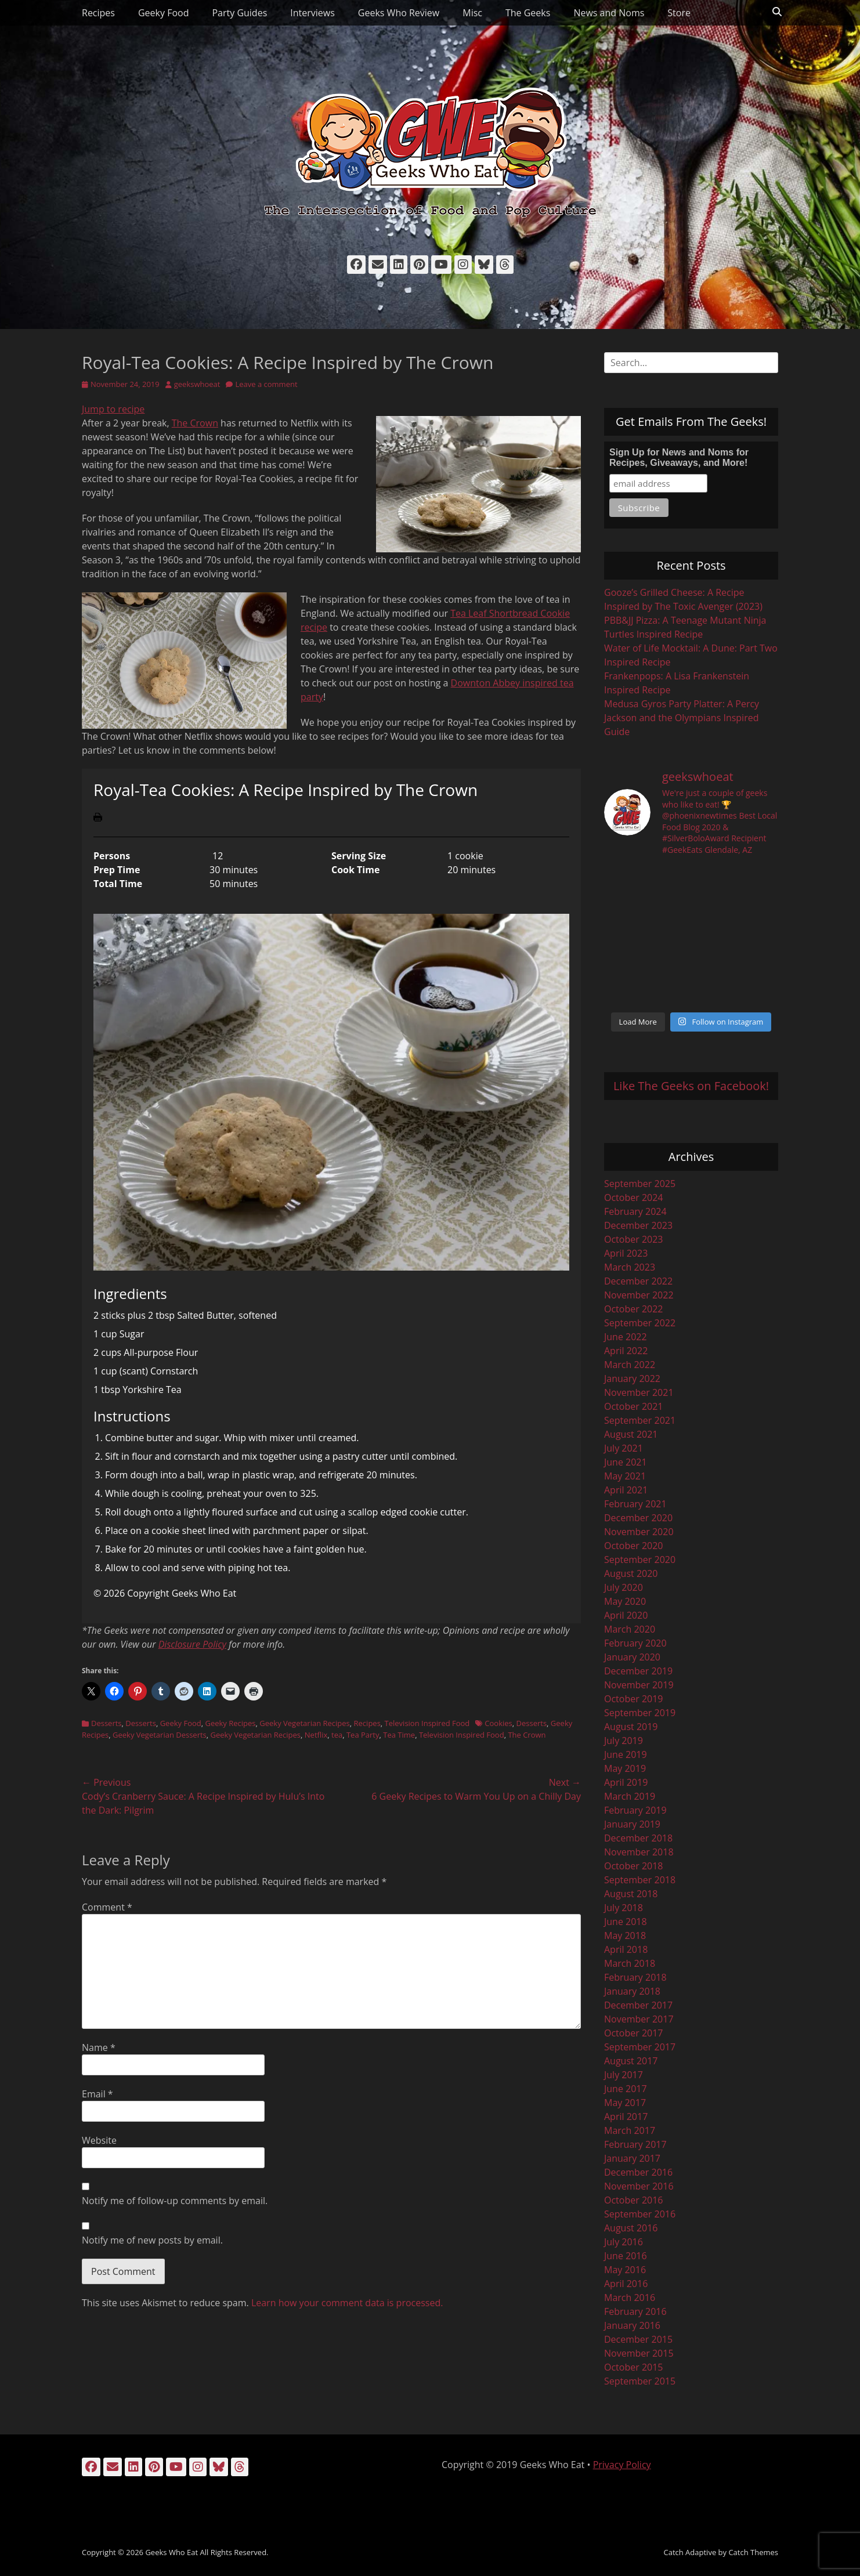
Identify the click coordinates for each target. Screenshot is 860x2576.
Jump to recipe (113, 409)
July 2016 (623, 2241)
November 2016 (639, 2186)
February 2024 (635, 1211)
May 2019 (625, 1768)
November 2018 (639, 1852)
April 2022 (626, 1350)
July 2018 (623, 1907)
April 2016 (626, 2283)
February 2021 (635, 1503)
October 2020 (633, 1545)
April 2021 (626, 1490)
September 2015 (639, 2381)
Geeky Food (163, 12)
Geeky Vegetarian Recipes (304, 1723)
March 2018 (629, 1963)
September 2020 (639, 1559)
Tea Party (363, 1735)
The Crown (195, 423)
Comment (107, 1907)
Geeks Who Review (398, 12)
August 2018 (631, 1893)
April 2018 (626, 1949)
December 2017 (638, 2005)
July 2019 (623, 1740)
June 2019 (625, 1754)
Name (98, 2047)
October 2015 (633, 2367)
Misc (472, 12)
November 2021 (639, 1392)
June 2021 (625, 1462)
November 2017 (639, 2019)
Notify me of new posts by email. (152, 2240)
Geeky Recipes (230, 1723)
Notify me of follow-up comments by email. (175, 2200)
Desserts (106, 1723)
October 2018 (633, 1865)
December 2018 (638, 1838)
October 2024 (633, 1197)
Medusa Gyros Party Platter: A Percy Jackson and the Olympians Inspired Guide (681, 717)
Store (679, 12)
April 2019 (626, 1782)
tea (336, 1735)
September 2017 (639, 2046)
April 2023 (626, 1253)
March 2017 (629, 2130)
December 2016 (638, 2172)
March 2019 (629, 1796)
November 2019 (639, 1684)
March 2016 (629, 2297)
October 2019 (633, 1698)
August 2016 (631, 2228)
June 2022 (625, 1336)
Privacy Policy (622, 2464)
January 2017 (632, 2158)
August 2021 (631, 1434)
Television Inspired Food (427, 1723)
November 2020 (639, 1531)
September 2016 (639, 2214)
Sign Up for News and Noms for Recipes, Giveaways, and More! (679, 457)
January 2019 (632, 1824)
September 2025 (639, 1183)
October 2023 (633, 1239)
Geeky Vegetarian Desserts (160, 1735)
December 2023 (638, 1225)
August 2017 (631, 2060)
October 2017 (633, 2033)
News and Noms (608, 12)
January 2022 (632, 1378)
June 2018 (625, 1921)
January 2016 (632, 2325)
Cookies (498, 1723)
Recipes (98, 12)
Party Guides (239, 12)
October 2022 (633, 1309)
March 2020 (629, 1629)
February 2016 (635, 2311)
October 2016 (633, 2200)
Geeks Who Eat (171, 2552)
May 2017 (625, 2102)
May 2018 (625, 1935)
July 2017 (623, 2074)
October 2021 (633, 1406)
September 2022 (639, 1322)
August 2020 (631, 1573)
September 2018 (639, 1879)
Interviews (312, 12)
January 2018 (632, 1991)
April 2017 (626, 2116)
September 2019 (639, 1712)
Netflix (316, 1735)
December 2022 (638, 1281)
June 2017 (625, 2088)
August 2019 (631, 1726)
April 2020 (626, 1615)
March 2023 (629, 1267)
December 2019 (638, 1671)
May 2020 (625, 1601)
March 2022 (629, 1364)
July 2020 (623, 1587)
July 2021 (623, 1448)
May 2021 (625, 1476)
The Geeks (527, 12)
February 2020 (635, 1643)
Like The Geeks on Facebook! (691, 1086)
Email (97, 2093)
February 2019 (635, 1810)
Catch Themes (753, 2552)
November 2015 (639, 2353)
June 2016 (625, 2255)
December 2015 (638, 2339)
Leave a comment (266, 384)
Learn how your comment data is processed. (347, 2302)
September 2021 (639, 1420)
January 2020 (632, 1657)
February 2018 (635, 1977)
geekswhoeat (197, 384)
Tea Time (399, 1735)
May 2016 (625, 2269)
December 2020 (638, 1517)
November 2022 (639, 1295)
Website (99, 2140)
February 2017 (635, 2144)
